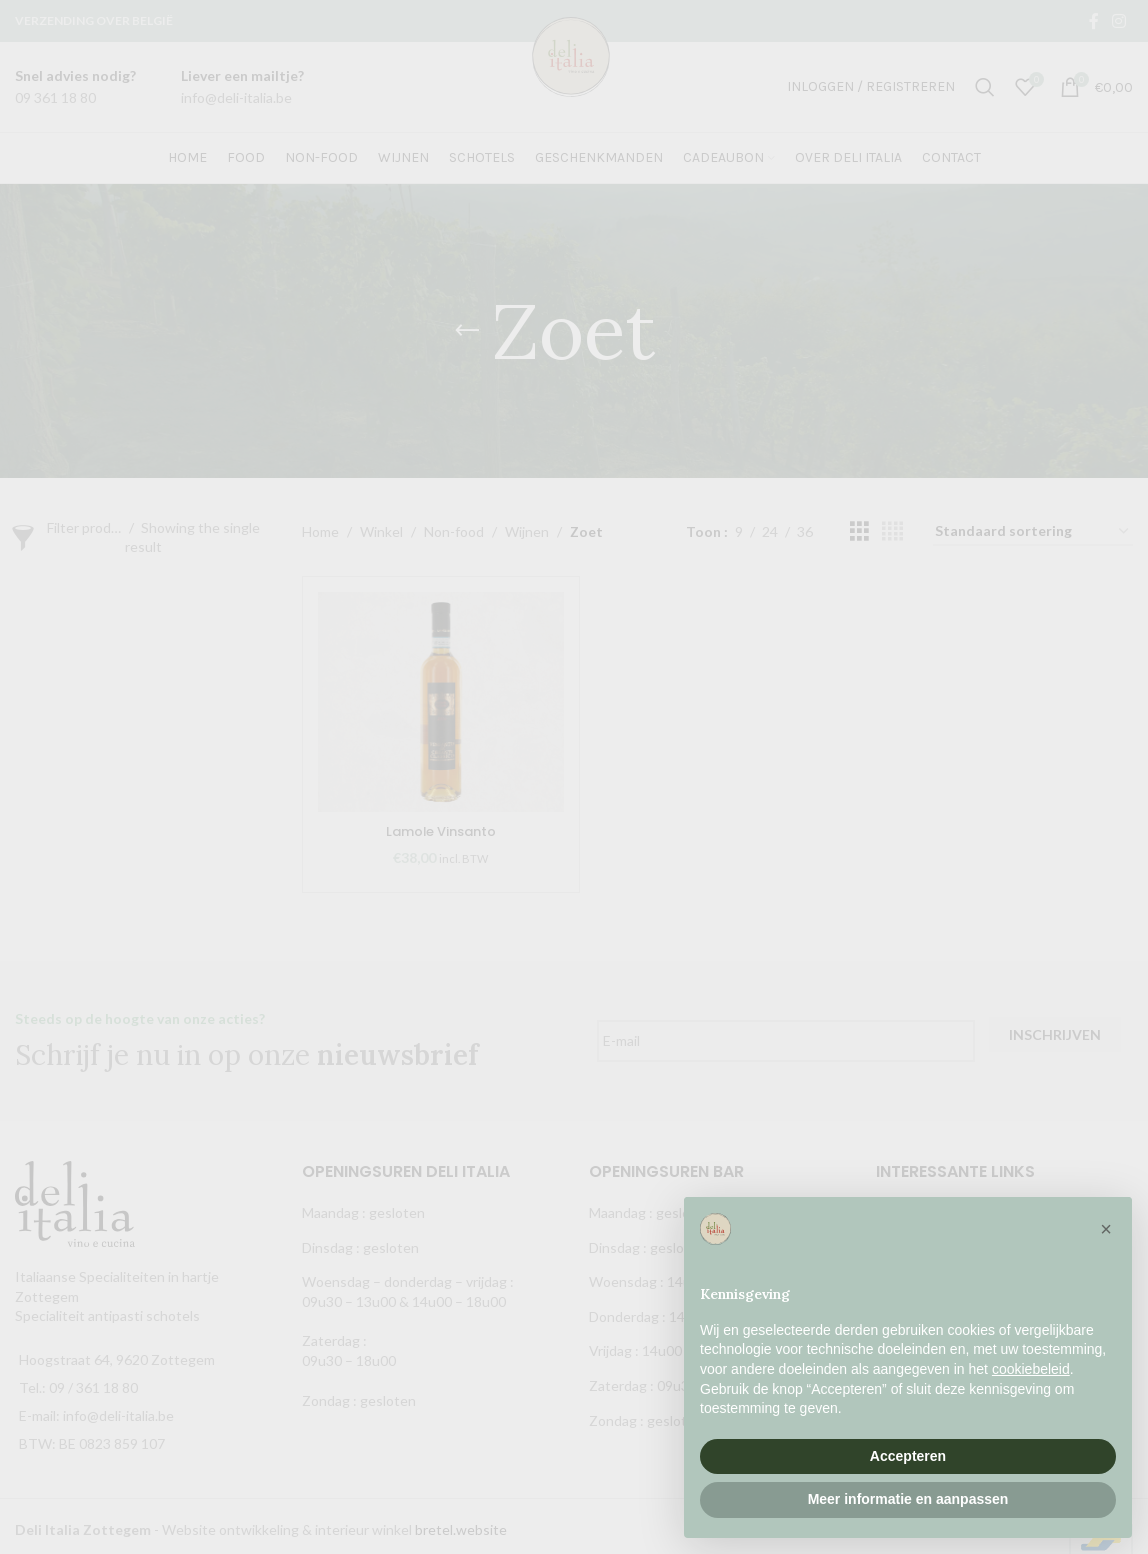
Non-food (454, 531)
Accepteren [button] (908, 1456)
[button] (1106, 1229)
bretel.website (461, 1523)
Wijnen (527, 531)
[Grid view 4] (892, 531)
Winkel (381, 531)
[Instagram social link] (1119, 21)
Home (320, 531)
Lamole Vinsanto (441, 831)
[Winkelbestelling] (1033, 532)
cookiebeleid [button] (1031, 1369)
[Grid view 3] (859, 531)
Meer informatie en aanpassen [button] (908, 1499)
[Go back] (467, 331)
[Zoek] (985, 87)
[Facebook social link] (1093, 21)
